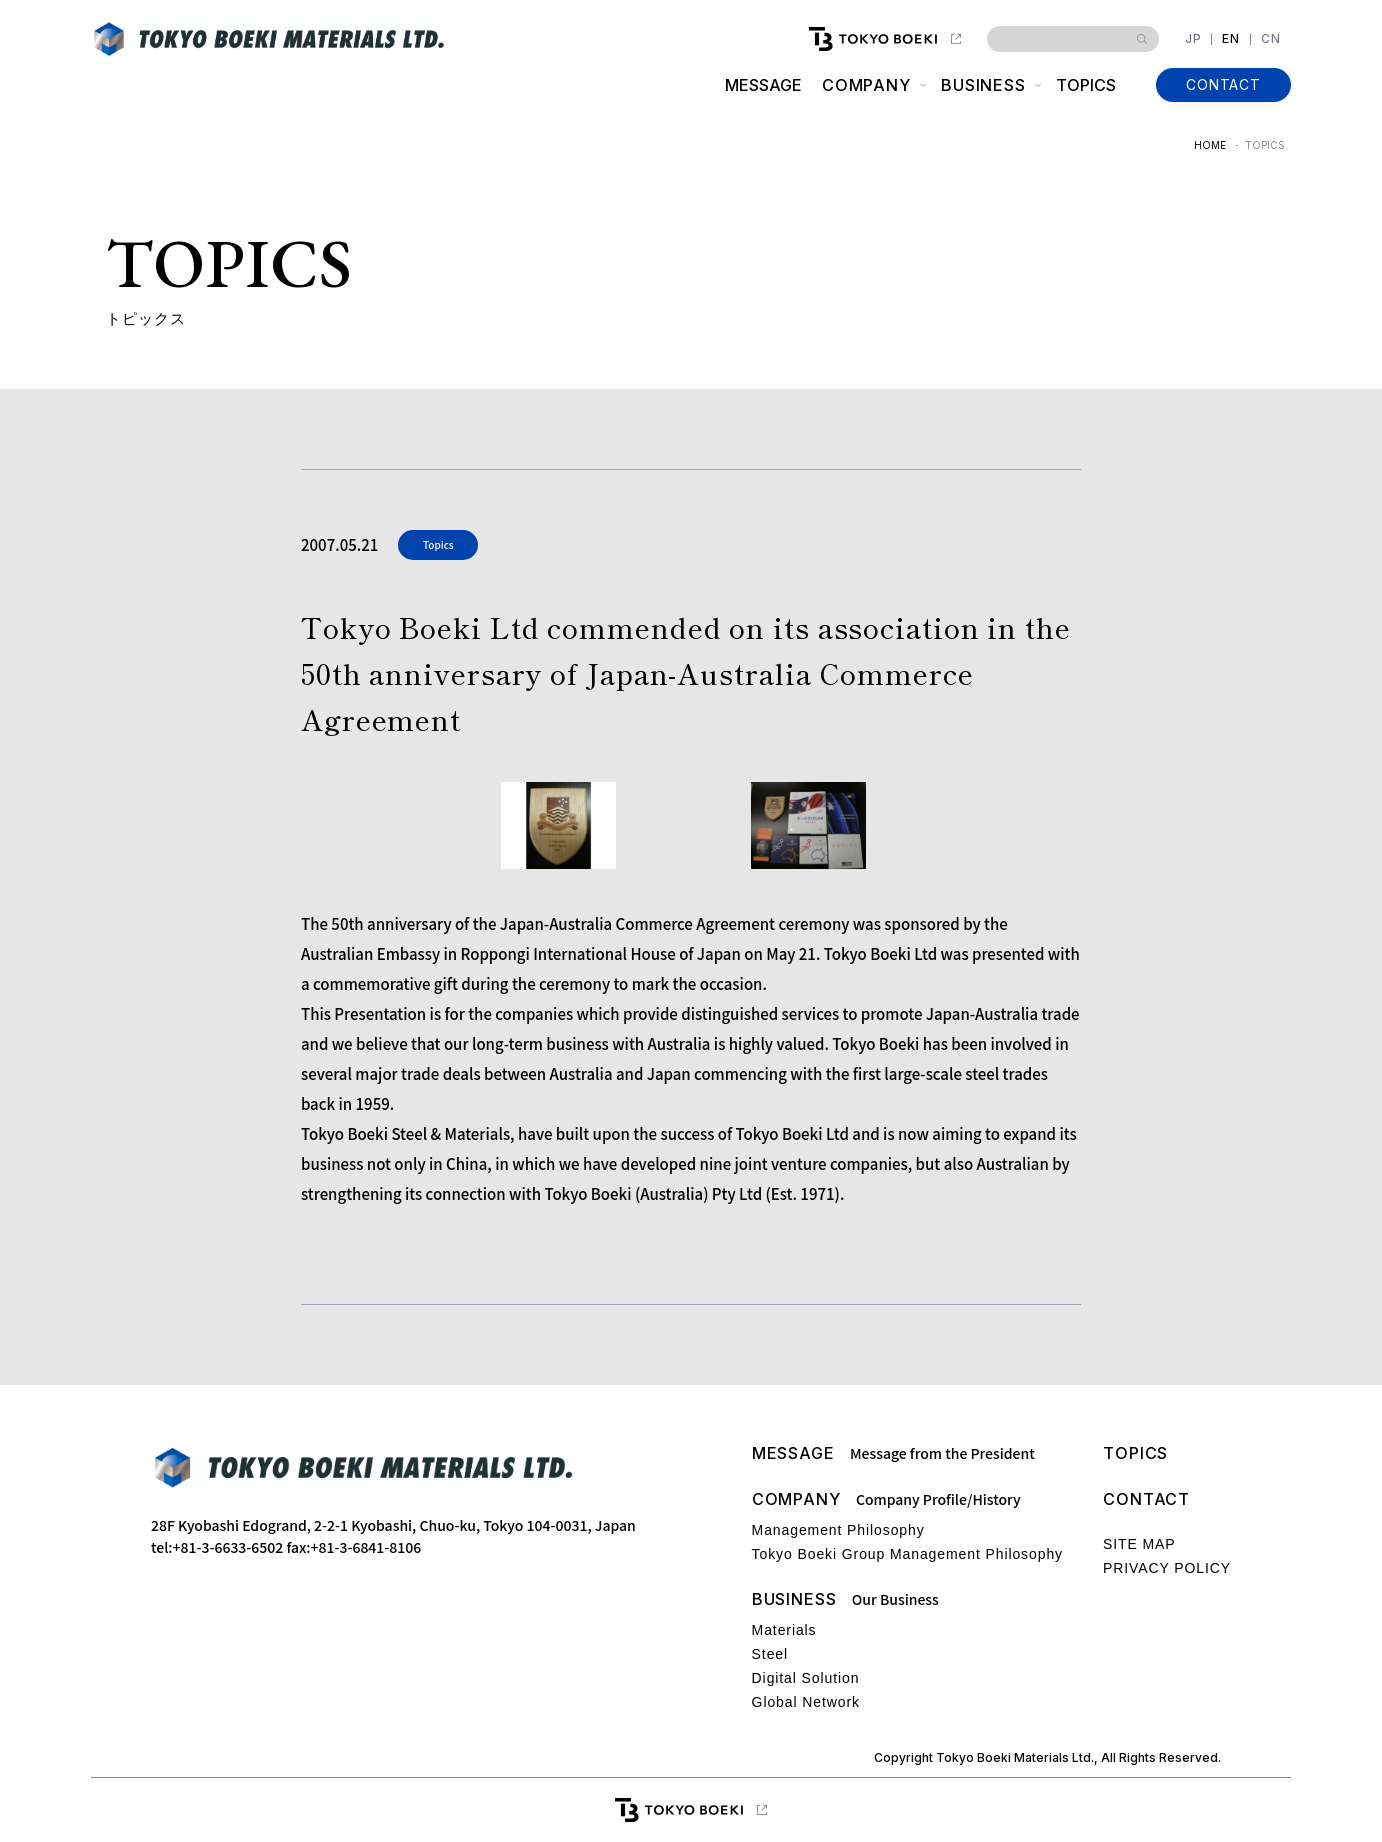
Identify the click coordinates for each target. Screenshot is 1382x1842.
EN (1231, 39)
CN (1271, 39)
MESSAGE (762, 85)
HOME (1210, 145)
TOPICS (1086, 85)
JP (1193, 39)
